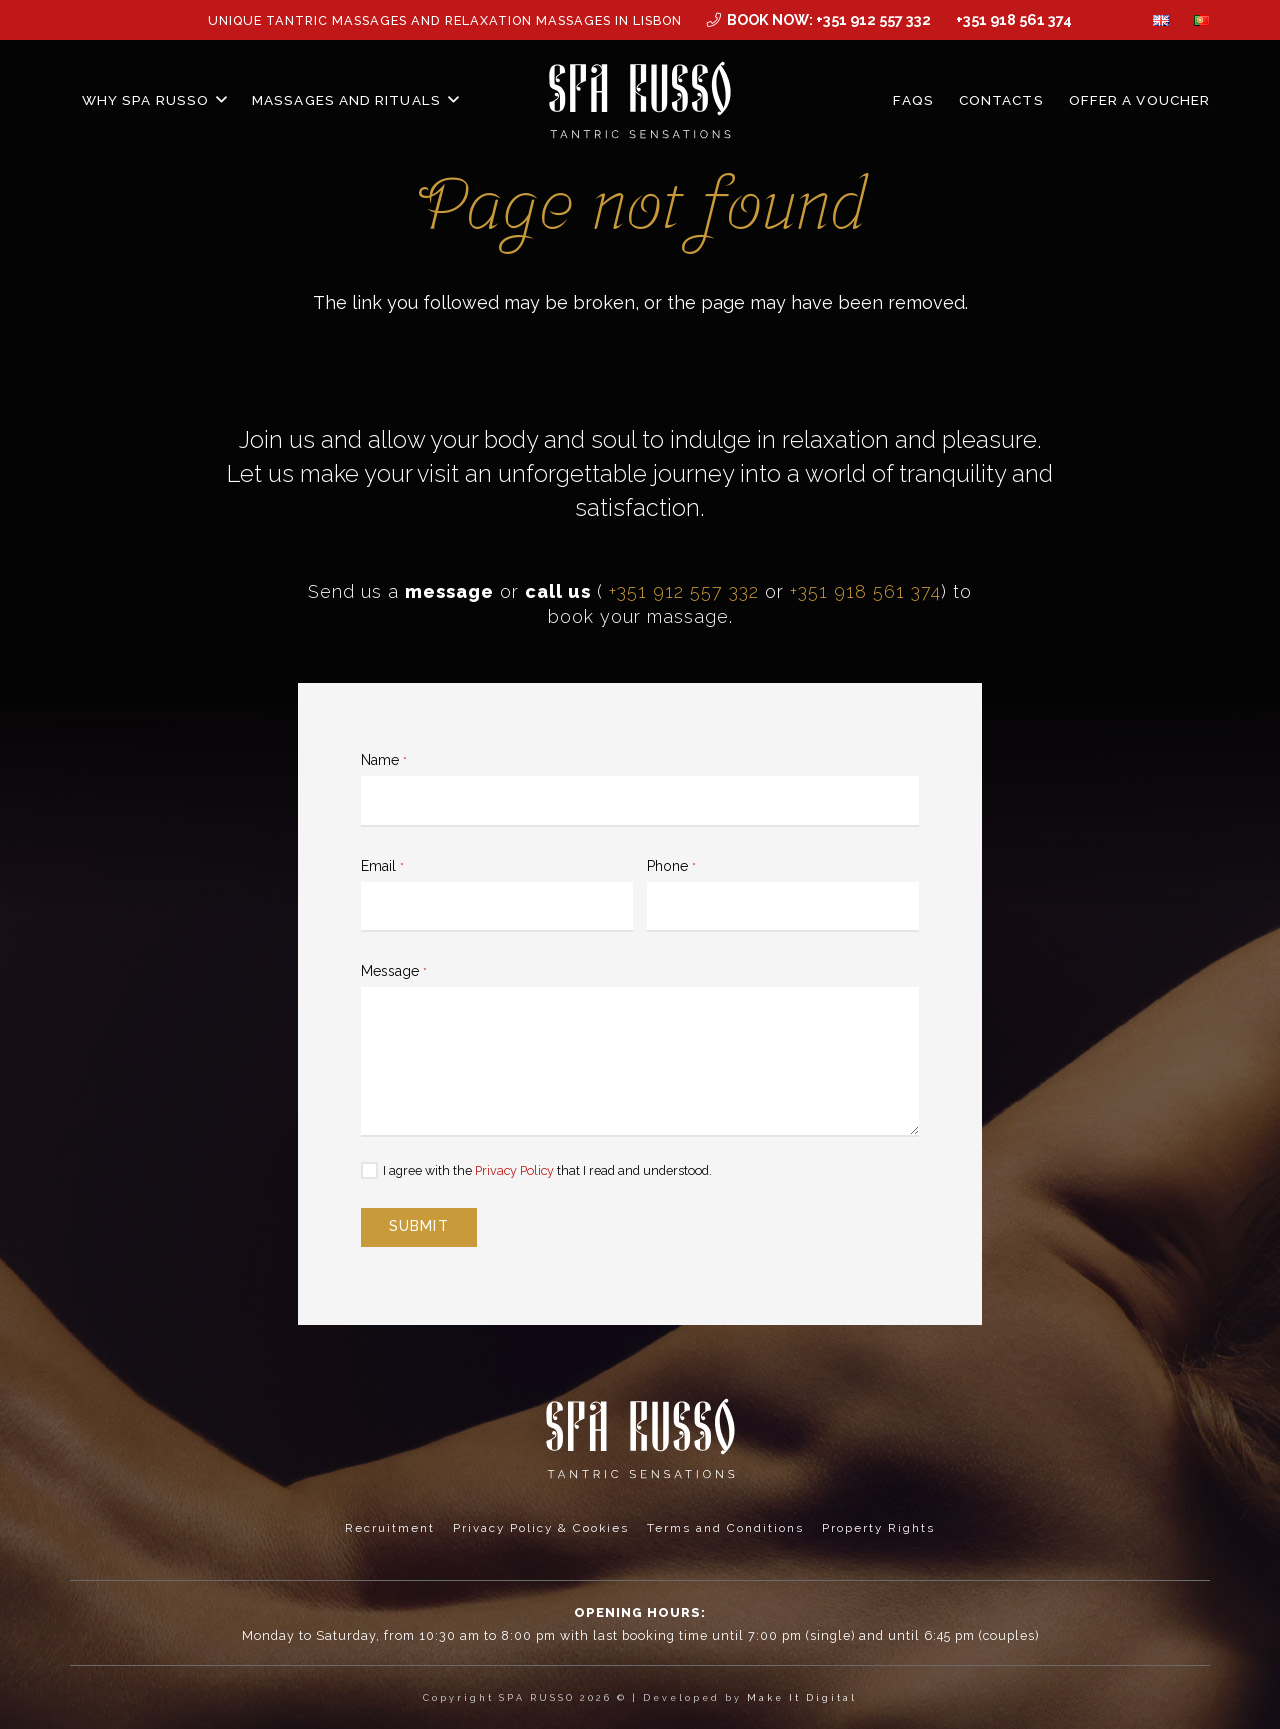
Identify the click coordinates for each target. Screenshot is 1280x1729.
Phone (671, 866)
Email (382, 866)
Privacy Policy (514, 1170)
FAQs (913, 100)
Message (394, 971)
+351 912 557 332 (684, 591)
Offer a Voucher (1139, 100)
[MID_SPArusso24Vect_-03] (640, 100)
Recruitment (390, 1528)
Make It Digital (802, 1698)
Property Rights (878, 1528)
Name (384, 760)
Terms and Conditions (725, 1528)
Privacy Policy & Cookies (541, 1528)
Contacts (1001, 100)
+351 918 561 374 (865, 591)
